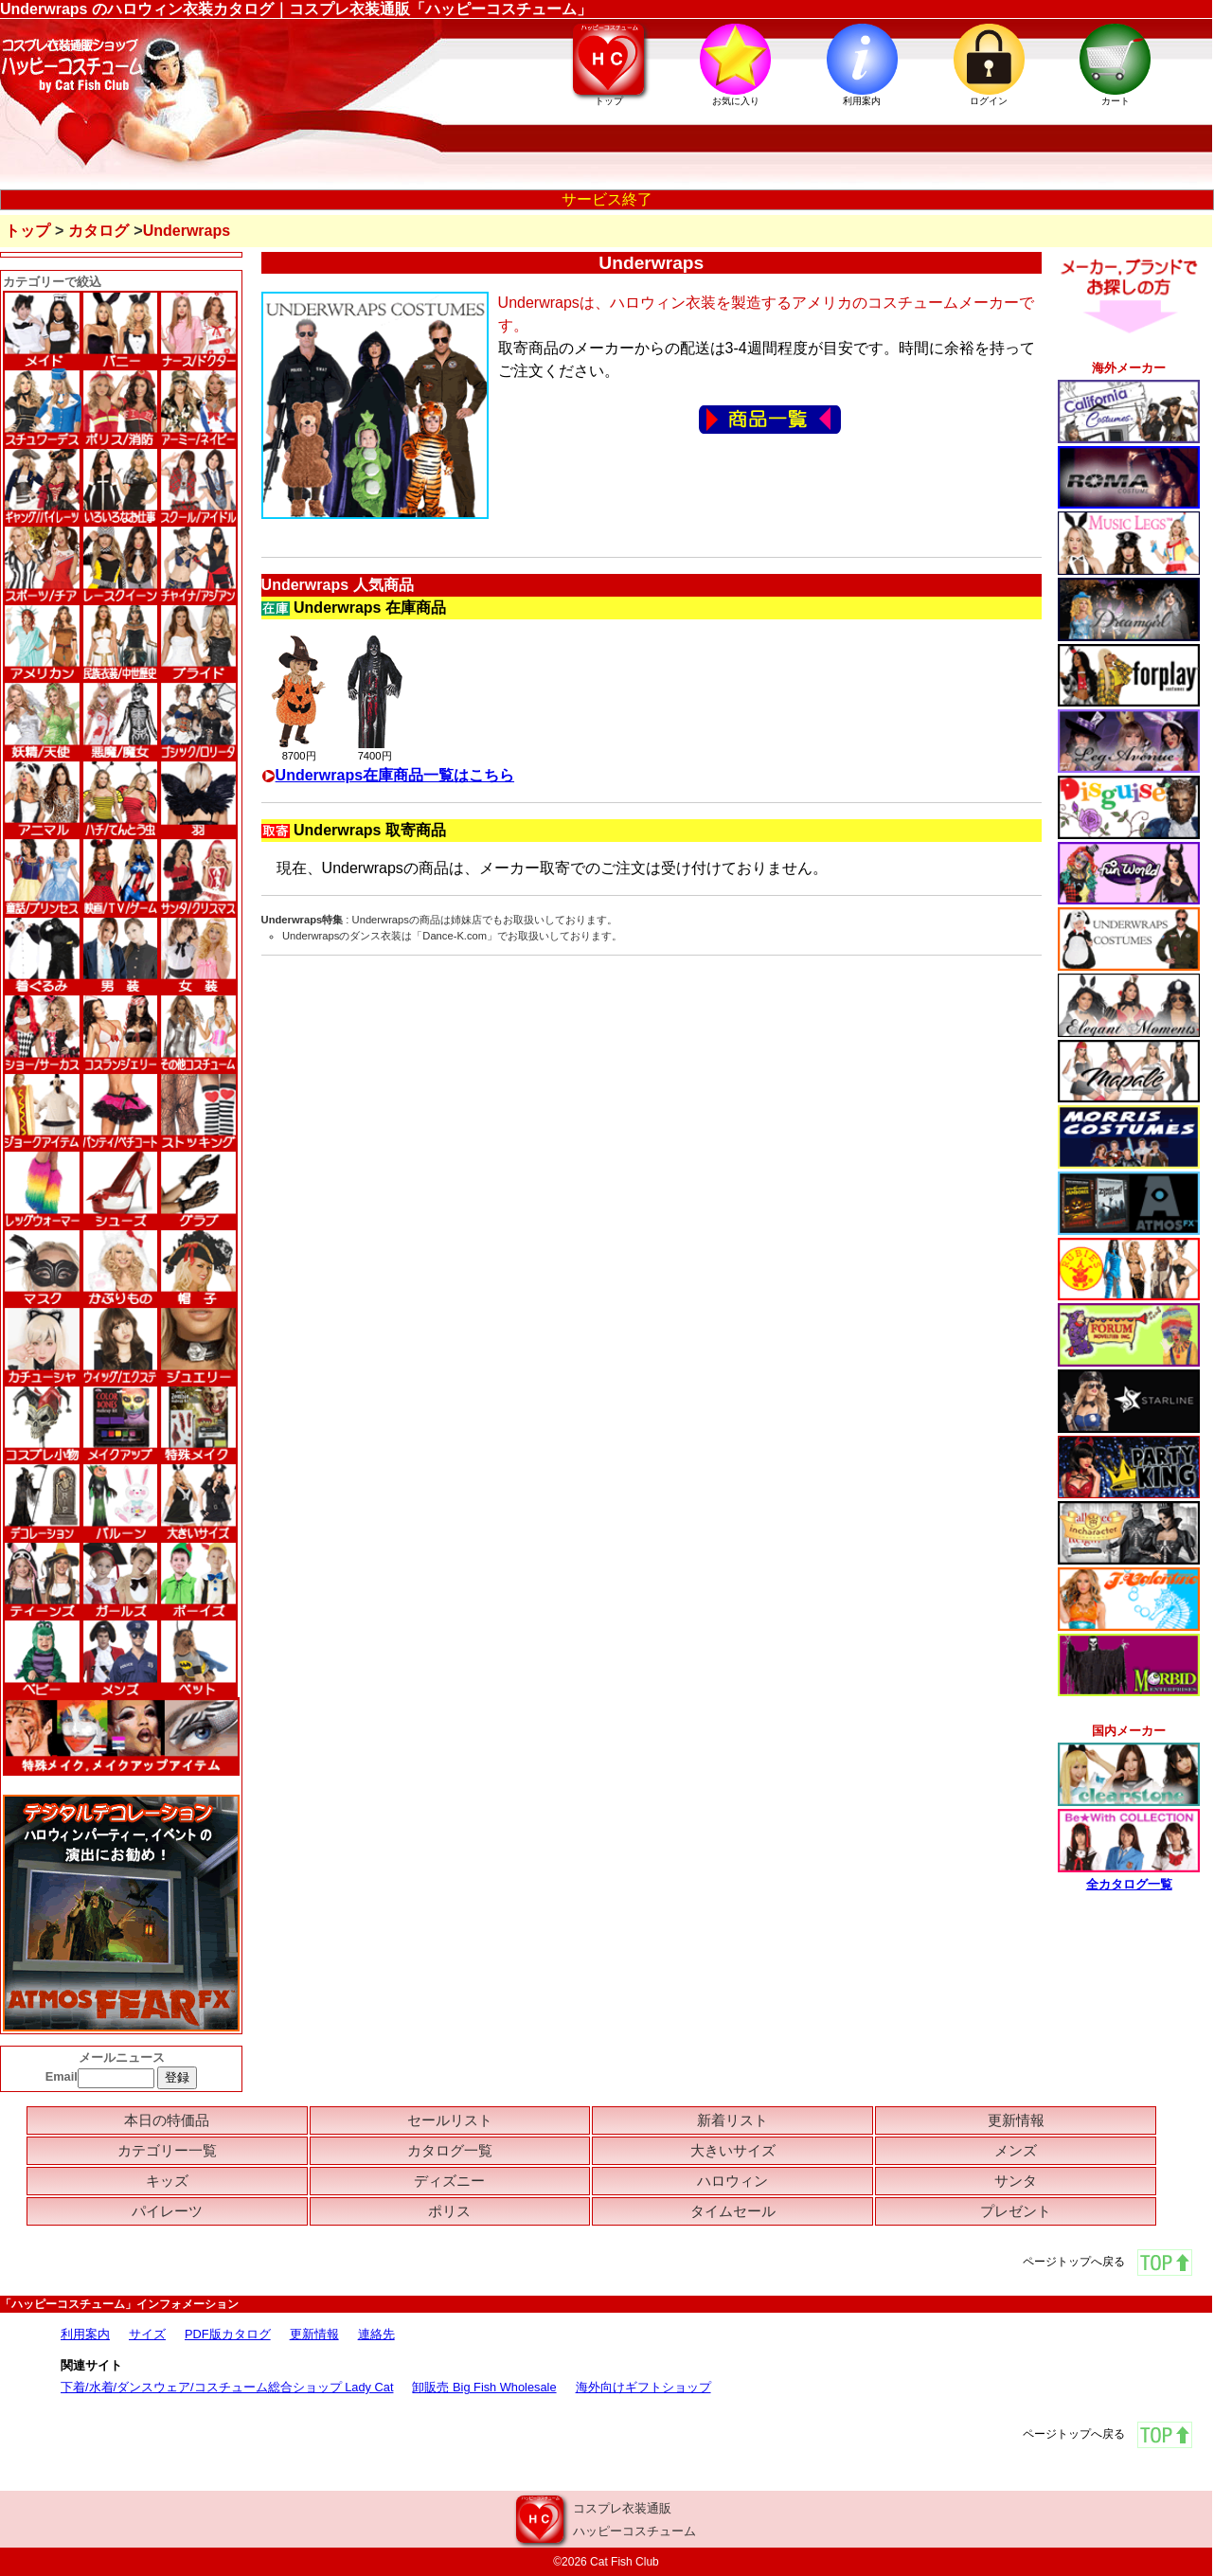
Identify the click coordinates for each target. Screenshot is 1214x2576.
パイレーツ (167, 2211)
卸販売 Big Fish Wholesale (484, 2387)
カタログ (98, 231)
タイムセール (733, 2211)
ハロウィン (732, 2181)
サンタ (1015, 2181)
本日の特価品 (166, 2120)
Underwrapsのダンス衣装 (342, 935)
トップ (27, 231)
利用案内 (85, 2334)
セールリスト (449, 2120)
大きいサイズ (733, 2150)
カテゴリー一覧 (167, 2150)
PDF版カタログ (228, 2334)
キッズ (167, 2181)
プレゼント (1015, 2211)
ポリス (449, 2211)
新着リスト (732, 2120)
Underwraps (380, 919)
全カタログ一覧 (1129, 1884)
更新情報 (1016, 2120)
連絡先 (376, 2334)
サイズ (147, 2334)
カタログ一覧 (449, 2150)
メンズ (1015, 2150)
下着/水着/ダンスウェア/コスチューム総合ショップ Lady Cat (227, 2387)
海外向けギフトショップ (643, 2387)
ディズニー (449, 2181)
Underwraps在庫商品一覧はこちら (387, 775)
